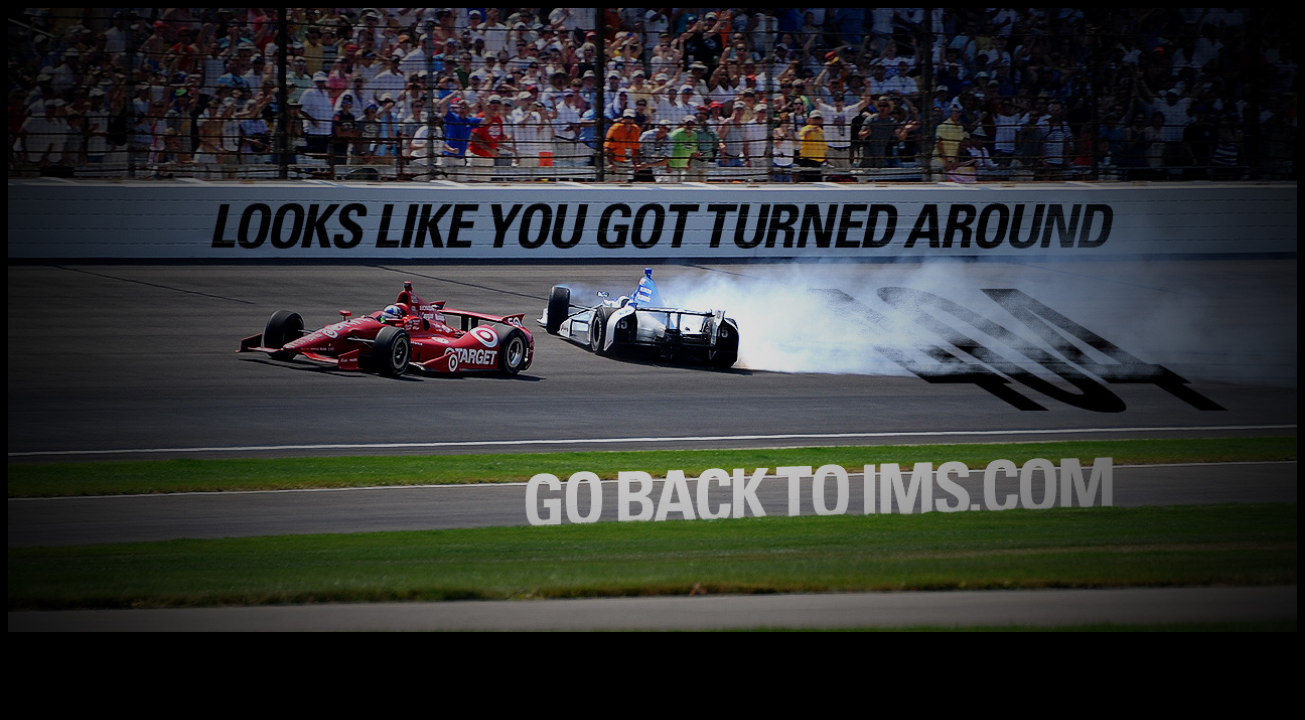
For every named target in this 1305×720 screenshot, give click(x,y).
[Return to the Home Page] (652, 626)
